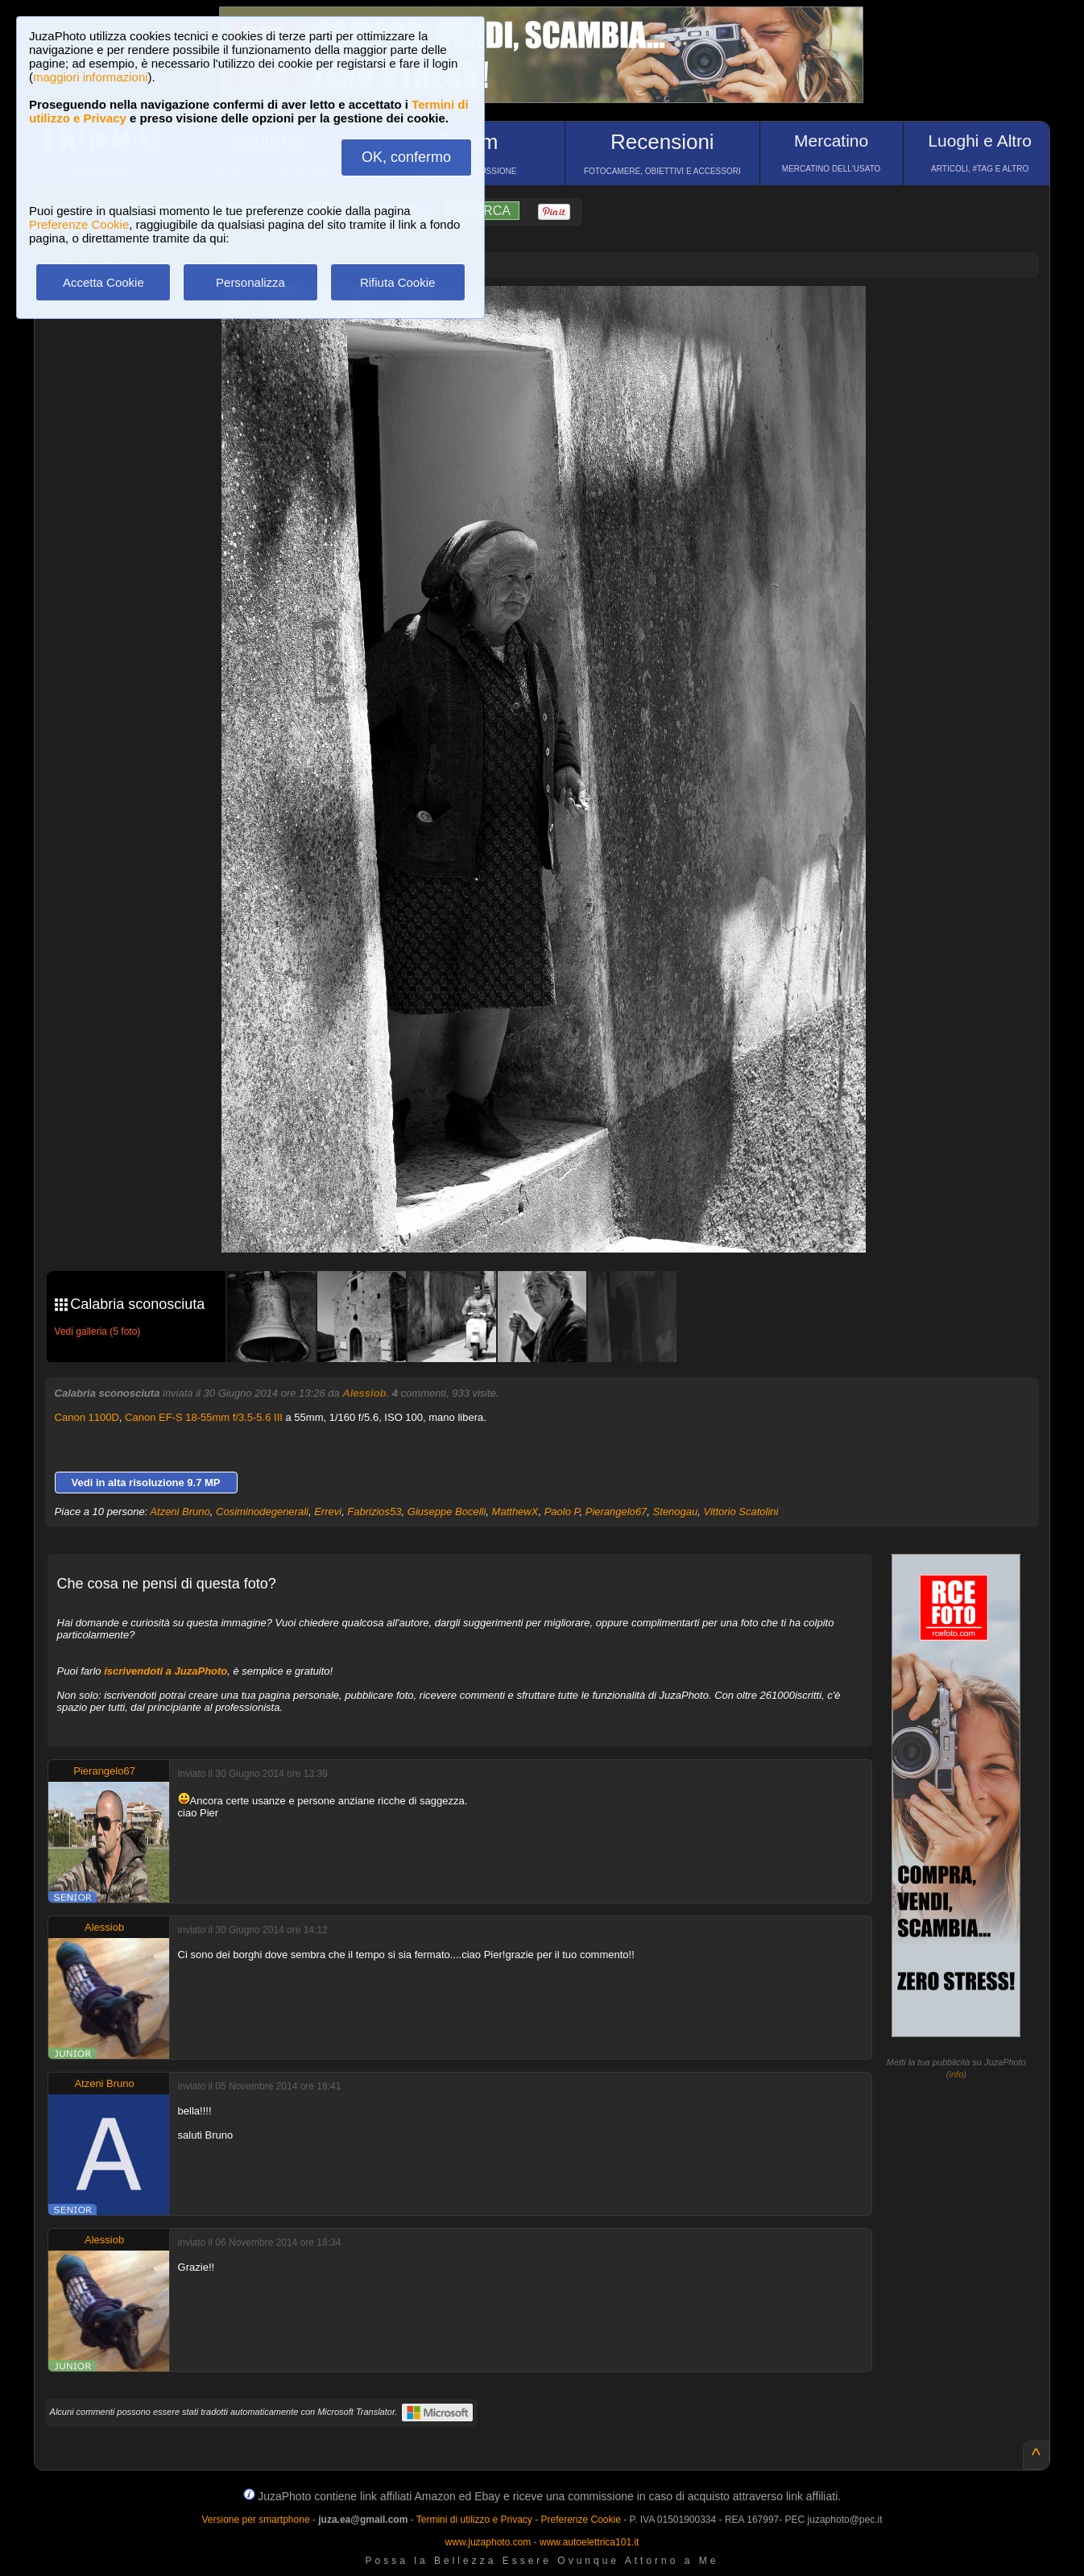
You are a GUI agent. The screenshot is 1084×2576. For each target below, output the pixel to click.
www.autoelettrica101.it (589, 2542)
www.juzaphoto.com (488, 2542)
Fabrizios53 (374, 1511)
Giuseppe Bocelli (447, 1511)
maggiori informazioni (90, 77)
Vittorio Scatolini (741, 1511)
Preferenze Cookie (79, 224)
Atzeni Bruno (179, 1511)
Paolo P (562, 1511)
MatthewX (515, 1511)
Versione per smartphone (255, 2519)
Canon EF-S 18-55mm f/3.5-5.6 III (204, 1417)
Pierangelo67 (616, 1511)
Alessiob (364, 1393)
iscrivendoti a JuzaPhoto (165, 1671)
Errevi (327, 1511)
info (957, 2074)
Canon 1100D (87, 1417)
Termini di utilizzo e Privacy (474, 2519)
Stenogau (675, 1511)
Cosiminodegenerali (262, 1511)
